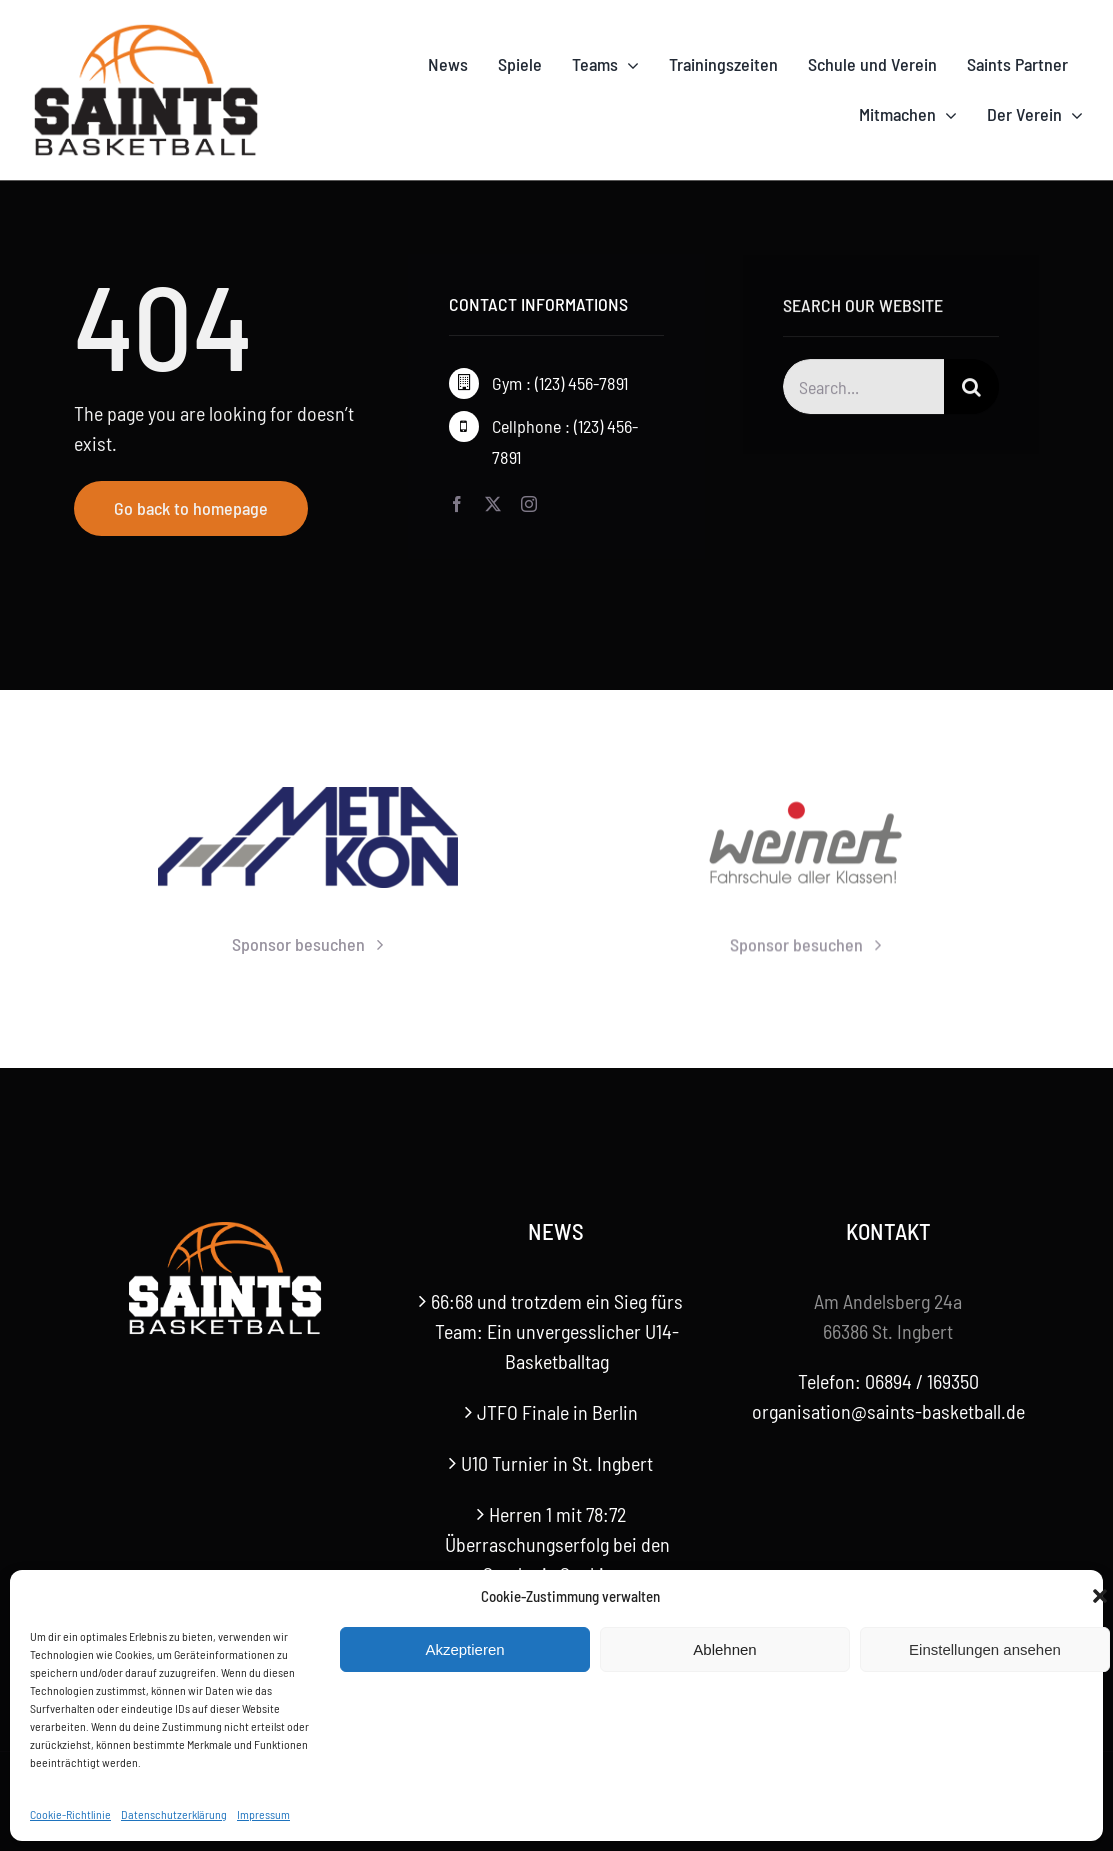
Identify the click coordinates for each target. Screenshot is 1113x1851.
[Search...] (863, 389)
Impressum (263, 1814)
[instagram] (529, 504)
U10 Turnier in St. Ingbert (557, 1463)
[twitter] (493, 504)
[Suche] (971, 389)
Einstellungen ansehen (985, 1649)
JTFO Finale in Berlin (557, 1412)
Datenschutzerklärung (174, 1814)
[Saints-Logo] (146, 30)
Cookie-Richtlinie (70, 1814)
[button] (1100, 1596)
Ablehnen (724, 1649)
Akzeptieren (464, 1649)
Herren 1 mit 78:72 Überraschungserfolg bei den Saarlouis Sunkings (557, 1544)
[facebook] (457, 504)
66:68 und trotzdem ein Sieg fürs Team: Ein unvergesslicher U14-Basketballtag (557, 1331)
